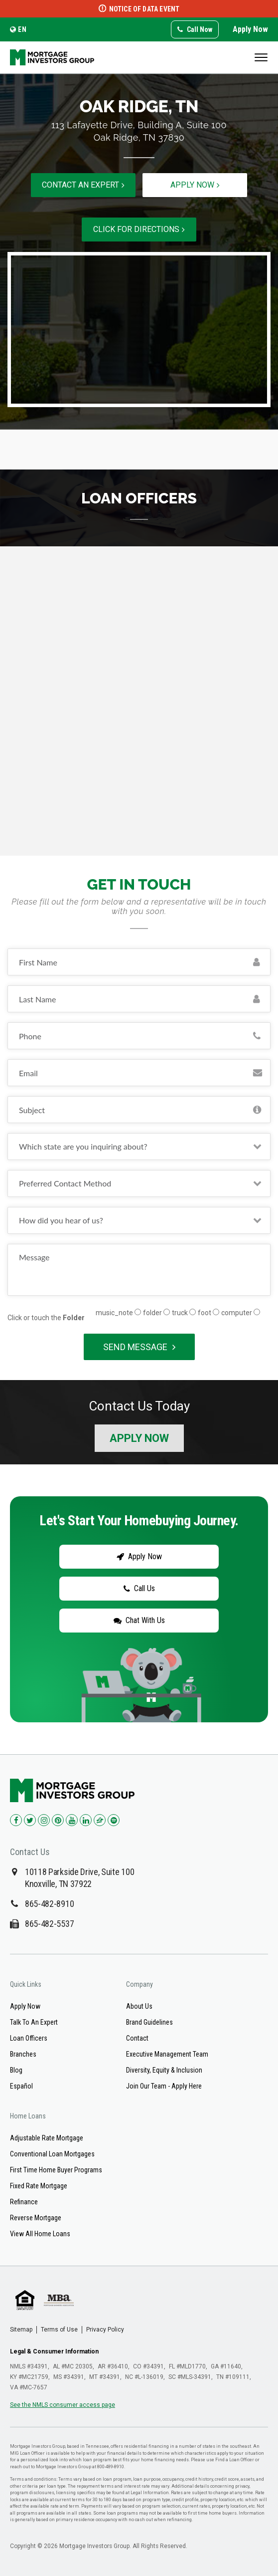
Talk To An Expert (34, 2023)
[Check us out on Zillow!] (100, 1821)
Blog (16, 2071)
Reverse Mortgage (35, 2218)
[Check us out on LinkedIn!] (86, 1821)
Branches (23, 2055)
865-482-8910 (49, 1904)
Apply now (195, 185)
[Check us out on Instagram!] (44, 1821)
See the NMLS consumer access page (62, 2405)
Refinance (24, 2202)
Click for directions (139, 229)
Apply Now (250, 29)
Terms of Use (59, 2330)
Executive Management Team (167, 2055)
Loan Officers (28, 2039)
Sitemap (21, 2330)
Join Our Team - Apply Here (164, 2087)
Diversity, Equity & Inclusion (164, 2071)
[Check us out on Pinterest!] (58, 1821)
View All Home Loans (40, 2234)
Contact (137, 2039)
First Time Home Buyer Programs (56, 2170)
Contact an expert (83, 185)
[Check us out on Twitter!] (30, 1821)
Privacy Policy (105, 2330)
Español (21, 2087)
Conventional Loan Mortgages (52, 2154)
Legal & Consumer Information (54, 2351)
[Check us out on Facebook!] (16, 1821)
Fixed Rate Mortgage (38, 2186)
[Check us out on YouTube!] (72, 1821)
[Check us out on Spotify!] (114, 1821)
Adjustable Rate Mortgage (46, 2138)
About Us (139, 2007)
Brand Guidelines (149, 2023)
